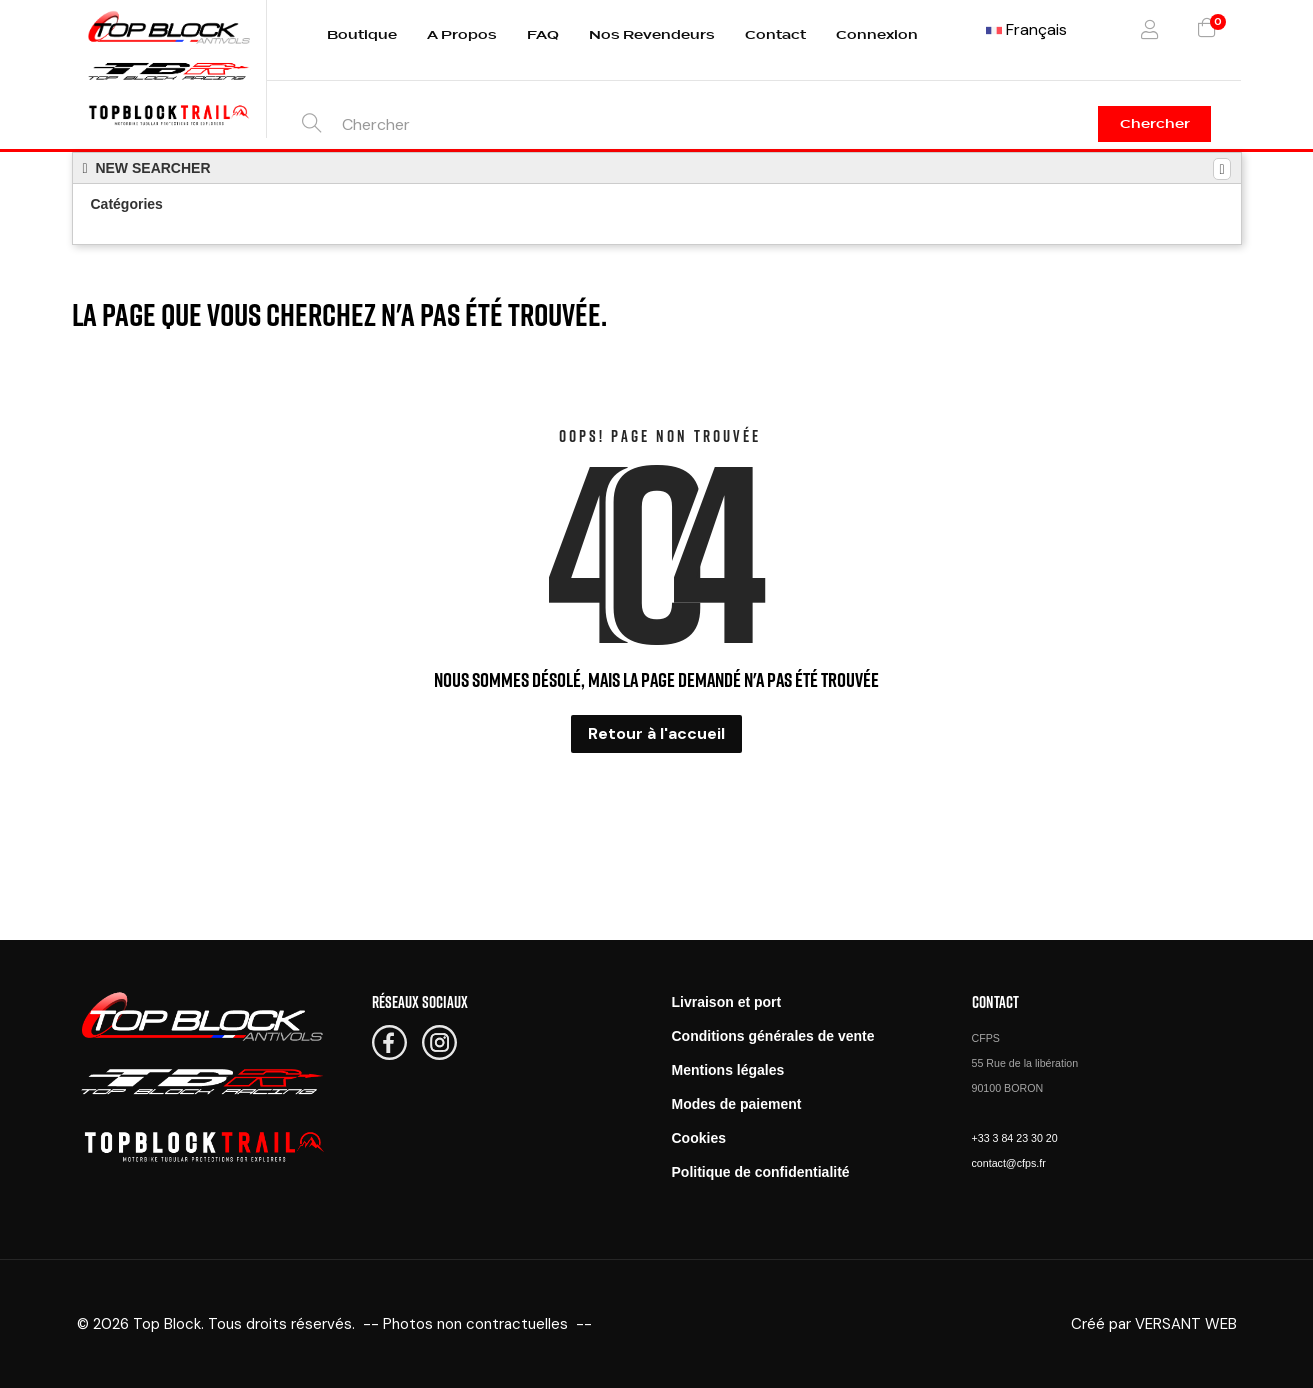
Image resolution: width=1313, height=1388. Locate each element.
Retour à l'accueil (656, 733)
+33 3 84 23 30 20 (1015, 1138)
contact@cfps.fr (1009, 1163)
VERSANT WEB (1186, 1324)
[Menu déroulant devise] (1026, 30)
